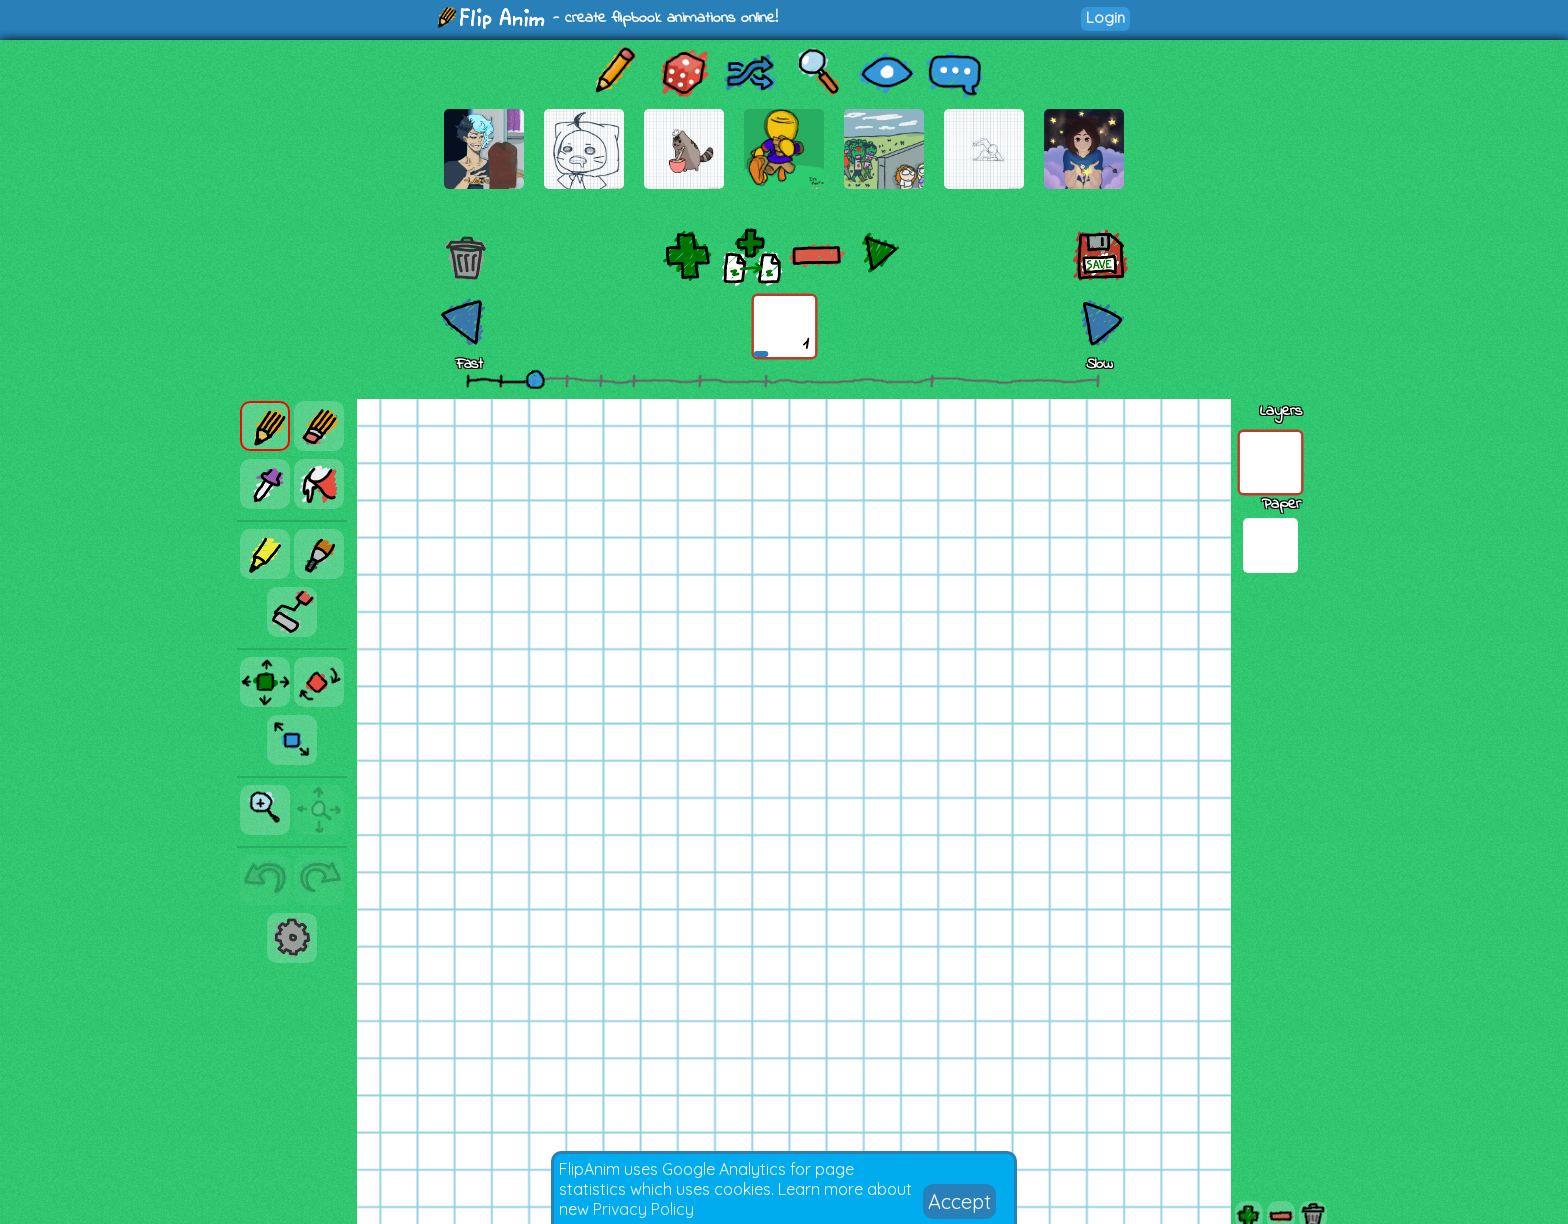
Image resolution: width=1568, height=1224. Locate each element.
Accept (959, 1201)
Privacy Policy (643, 1209)
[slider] (535, 379)
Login (1105, 17)
